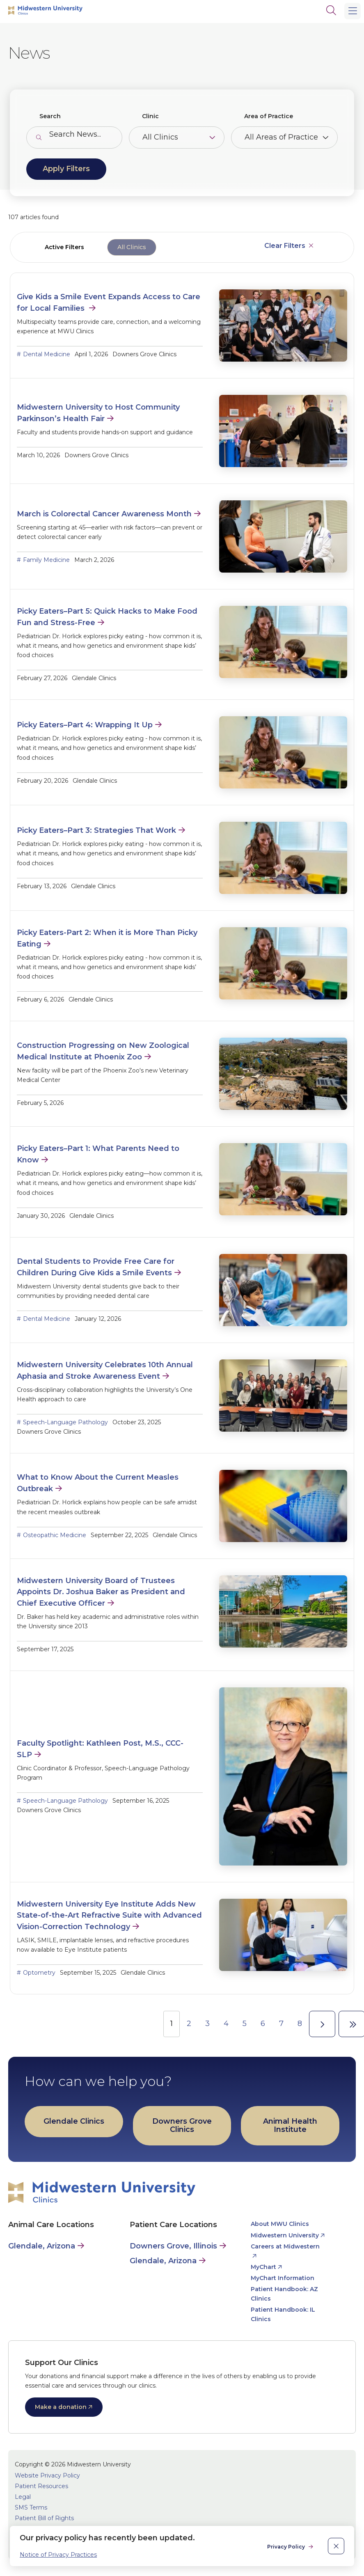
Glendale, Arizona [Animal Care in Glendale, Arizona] (41, 2246)
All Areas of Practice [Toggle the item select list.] (281, 137)
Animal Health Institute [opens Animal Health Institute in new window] (290, 2125)
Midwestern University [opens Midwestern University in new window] (285, 2235)
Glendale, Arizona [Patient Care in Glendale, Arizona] (163, 2260)
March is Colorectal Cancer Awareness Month (104, 513)
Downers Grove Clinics (182, 2125)
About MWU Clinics (280, 2224)
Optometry (39, 1972)
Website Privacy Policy (47, 2475)
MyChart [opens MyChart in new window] (263, 2267)
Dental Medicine (46, 354)
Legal (23, 2496)
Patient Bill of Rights (44, 2518)
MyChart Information (282, 2278)
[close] (336, 2546)
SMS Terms (31, 2507)
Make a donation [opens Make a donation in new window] (61, 2407)
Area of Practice (268, 116)
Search (50, 116)
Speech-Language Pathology (65, 1422)
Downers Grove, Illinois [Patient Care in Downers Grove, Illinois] (173, 2246)
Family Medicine (46, 560)
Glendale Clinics (73, 2121)
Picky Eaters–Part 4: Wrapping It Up (85, 724)
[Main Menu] (352, 11)
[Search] (331, 10)
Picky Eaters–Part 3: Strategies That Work (96, 830)
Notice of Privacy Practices (58, 2554)
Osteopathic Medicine (54, 1535)
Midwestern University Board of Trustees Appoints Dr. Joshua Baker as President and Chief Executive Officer (101, 1592)
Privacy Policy (286, 2547)
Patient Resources (41, 2486)
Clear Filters (284, 246)
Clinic (150, 116)
